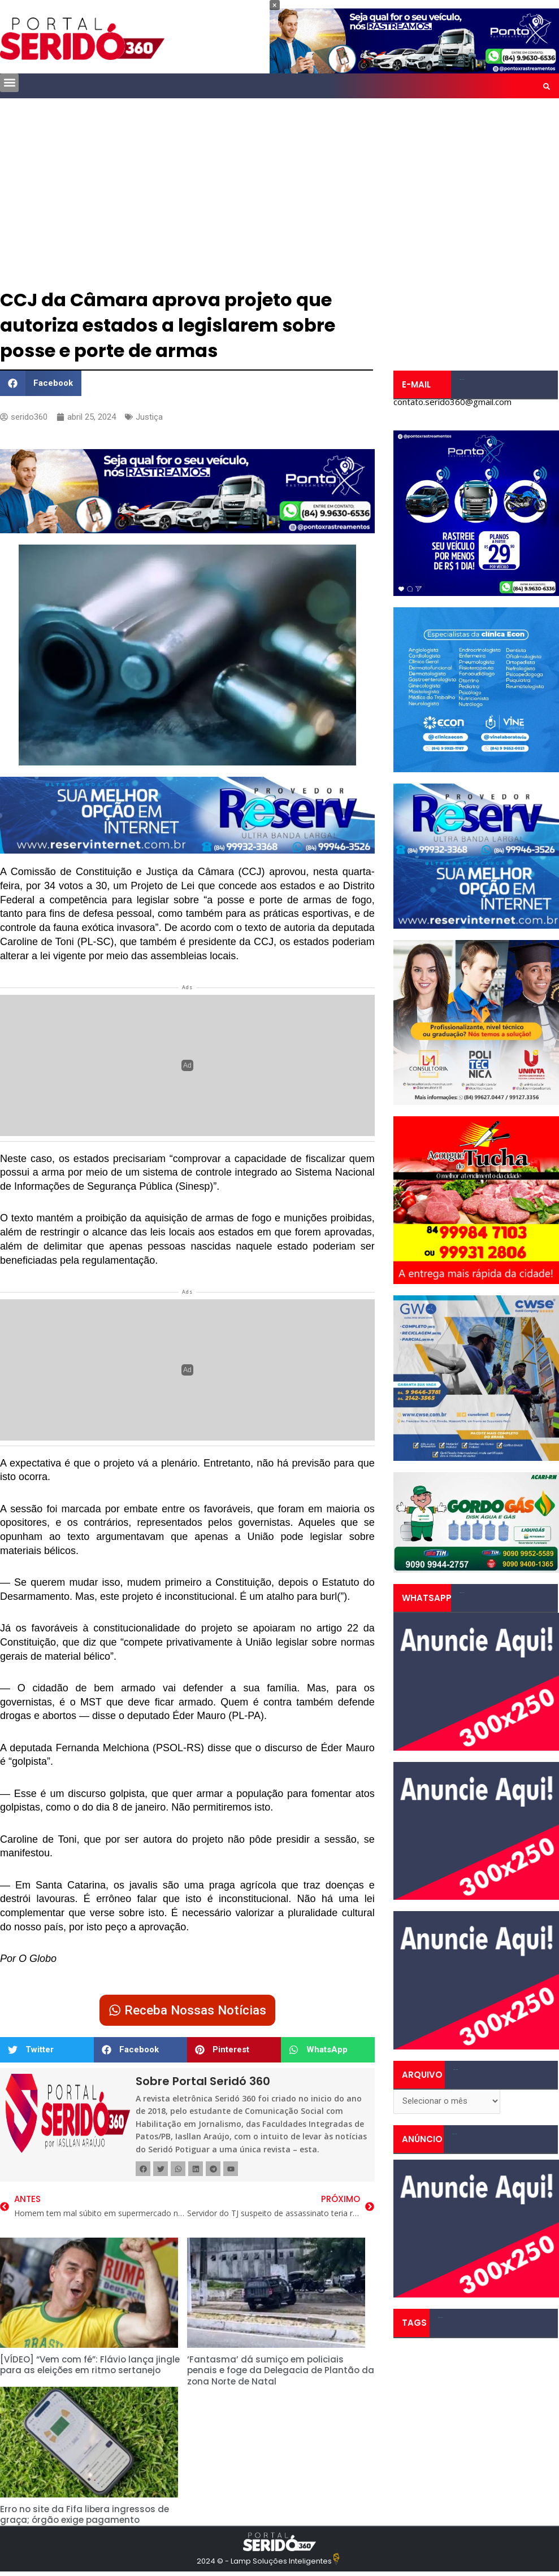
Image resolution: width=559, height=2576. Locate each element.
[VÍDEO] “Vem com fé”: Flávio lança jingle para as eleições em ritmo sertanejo (90, 2365)
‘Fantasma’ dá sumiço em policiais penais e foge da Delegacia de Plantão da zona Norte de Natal (280, 2370)
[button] (9, 82)
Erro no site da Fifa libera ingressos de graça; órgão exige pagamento (84, 2514)
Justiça (149, 417)
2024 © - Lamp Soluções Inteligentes (264, 2561)
